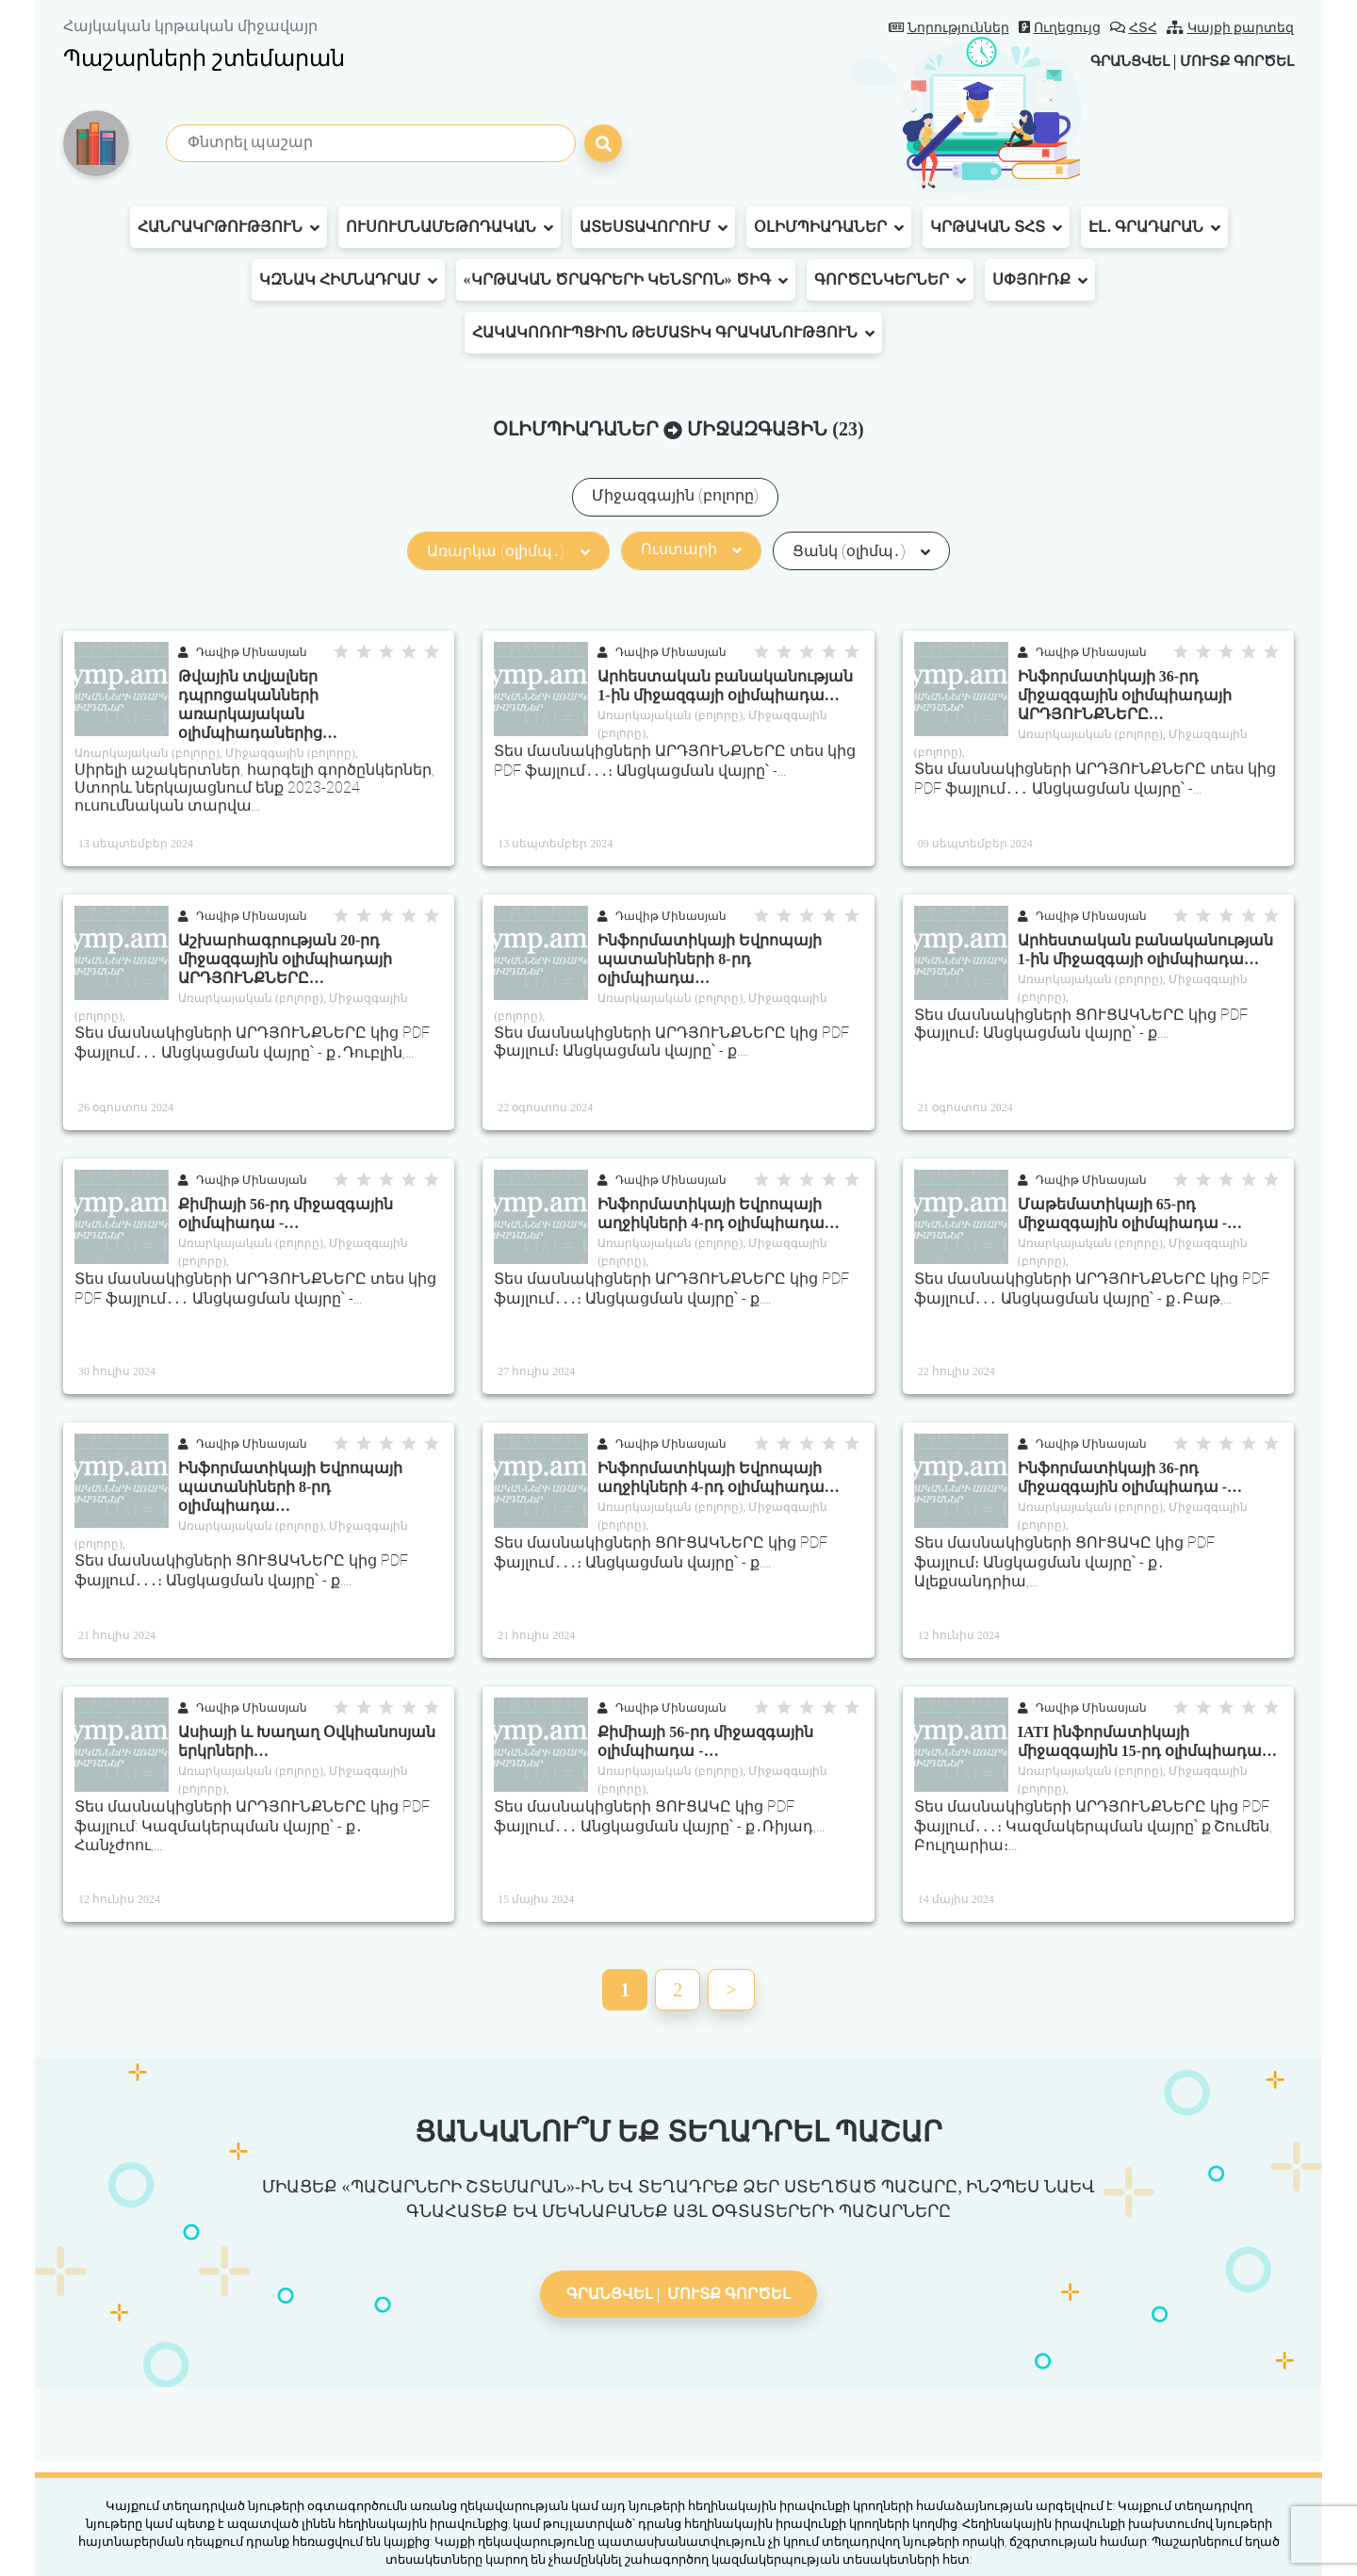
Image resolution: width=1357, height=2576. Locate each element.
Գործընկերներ (890, 279)
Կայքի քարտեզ (1231, 28)
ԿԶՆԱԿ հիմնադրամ (348, 279)
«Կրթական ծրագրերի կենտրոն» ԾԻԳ (626, 279)
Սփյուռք (1039, 279)
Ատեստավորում (654, 227)
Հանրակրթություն (228, 227)
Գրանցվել (1115, 61)
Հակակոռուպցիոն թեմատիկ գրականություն (673, 332)
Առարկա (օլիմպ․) (508, 551)
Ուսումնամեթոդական (449, 227)
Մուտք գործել (1232, 61)
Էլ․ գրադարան (1154, 227)
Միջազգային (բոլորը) (675, 495)
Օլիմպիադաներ (829, 227)
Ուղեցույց (1060, 28)
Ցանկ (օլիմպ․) (861, 551)
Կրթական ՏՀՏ (996, 227)
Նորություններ (949, 28)
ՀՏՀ (1133, 28)
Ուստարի (691, 549)
